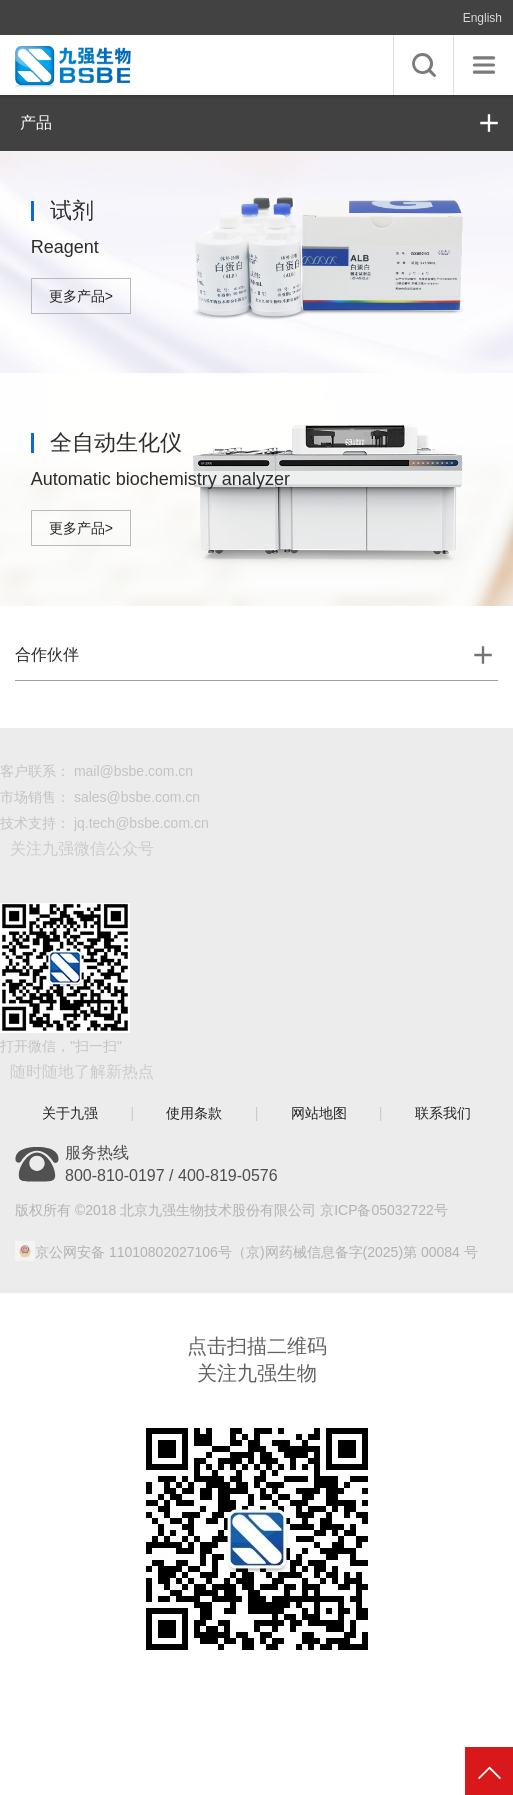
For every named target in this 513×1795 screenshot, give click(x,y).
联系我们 (443, 1113)
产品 (36, 122)
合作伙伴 (47, 654)
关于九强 (70, 1113)
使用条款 (194, 1113)
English (482, 18)
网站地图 (319, 1113)
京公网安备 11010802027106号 (133, 1252)
